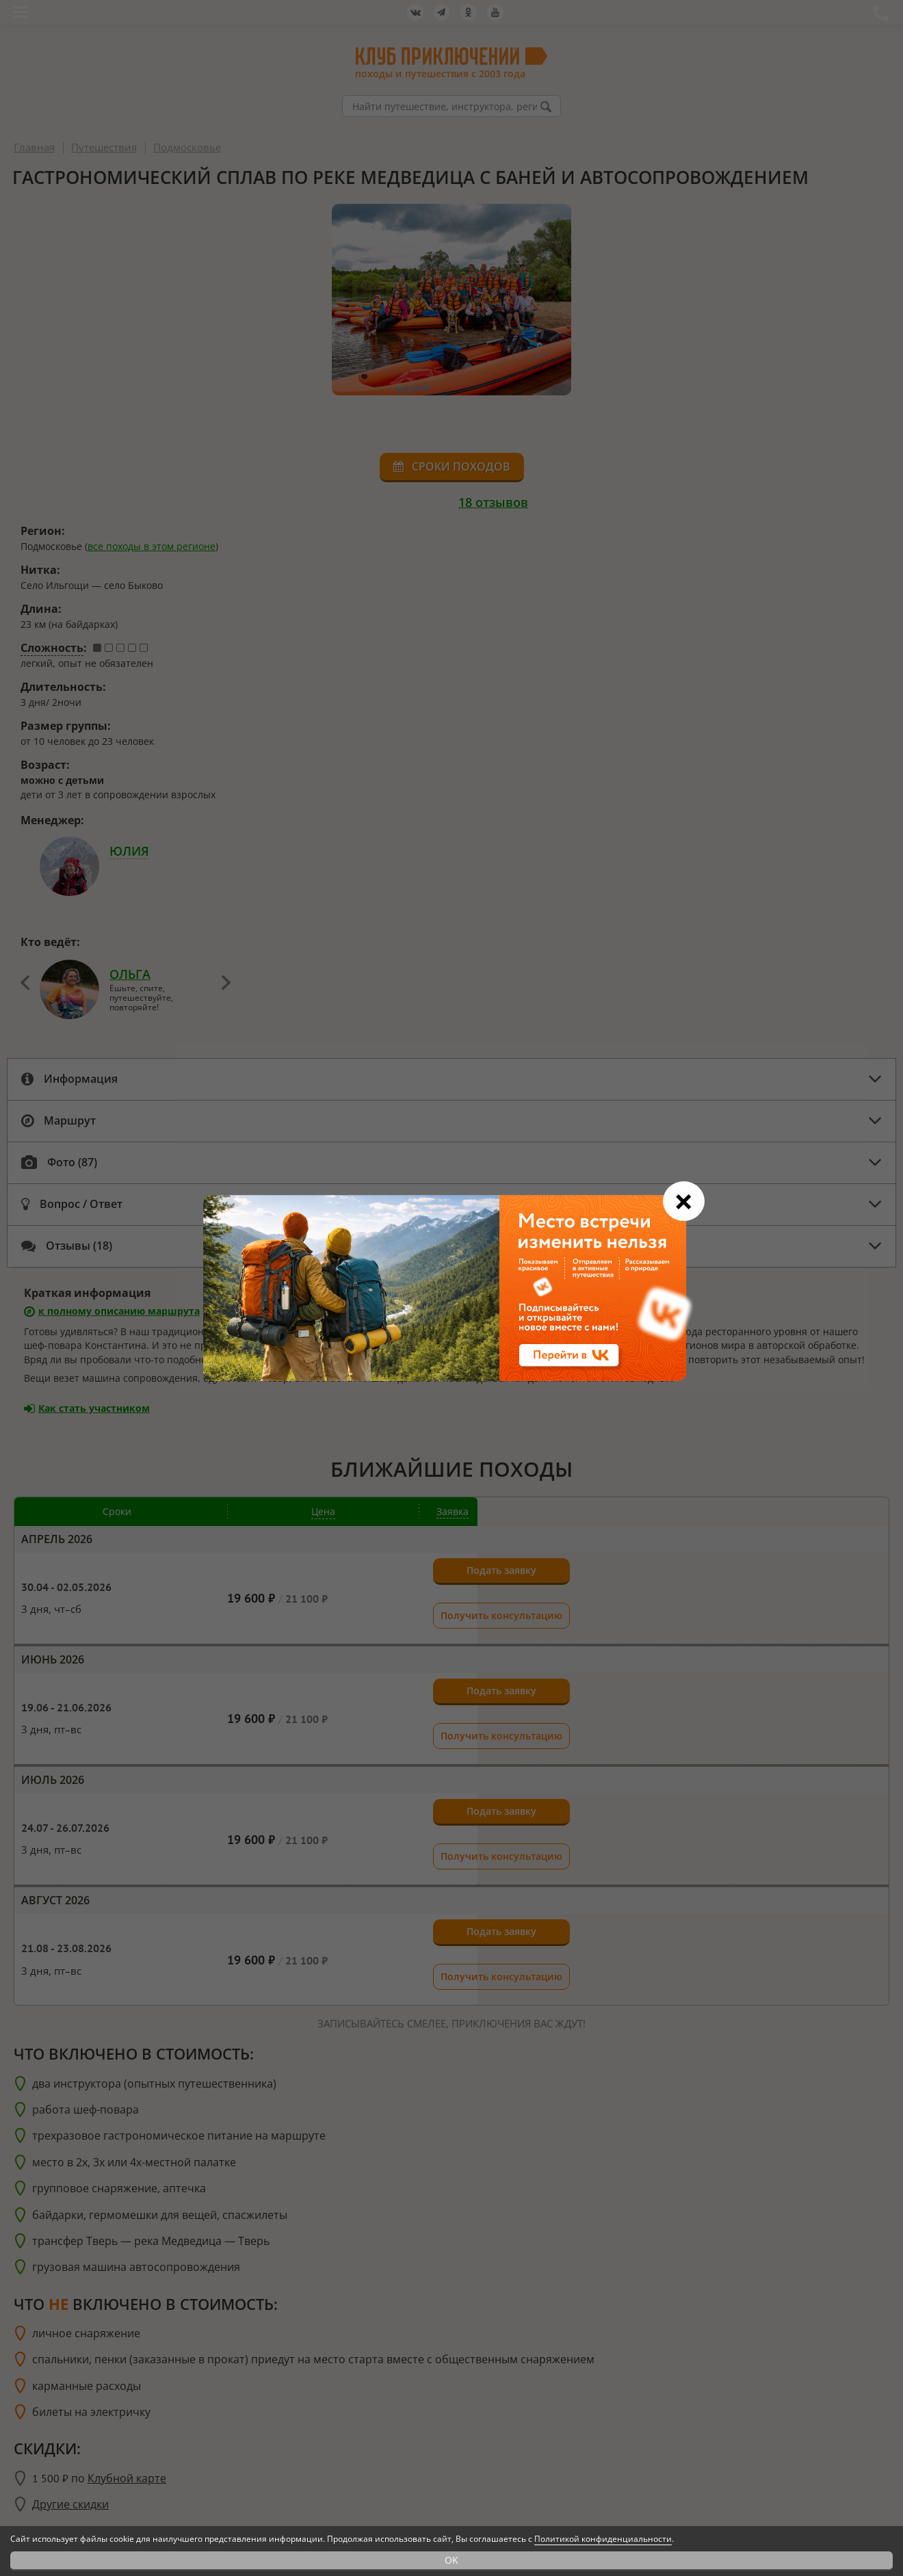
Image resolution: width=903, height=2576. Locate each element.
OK (451, 2559)
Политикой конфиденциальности (603, 2539)
